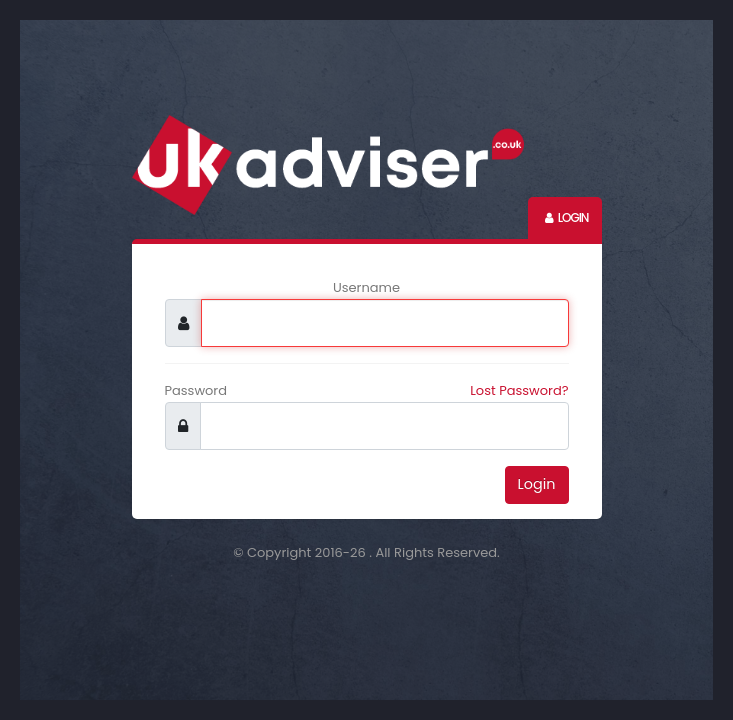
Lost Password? (519, 390)
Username (366, 287)
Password (196, 390)
